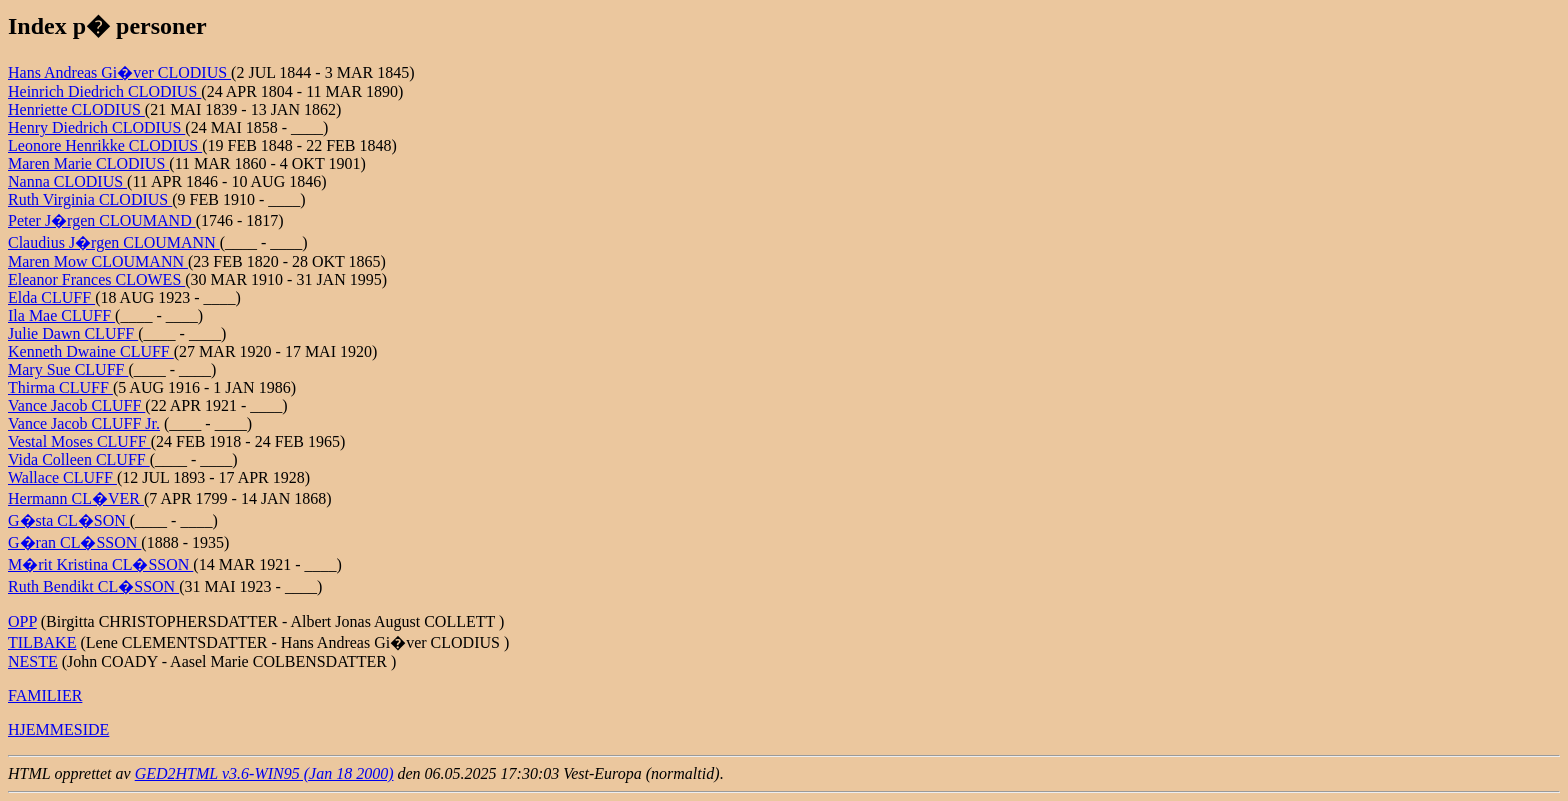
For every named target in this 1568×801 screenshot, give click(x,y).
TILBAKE (42, 642)
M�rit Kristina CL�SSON (100, 564)
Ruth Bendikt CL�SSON (93, 586)
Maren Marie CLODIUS (88, 163)
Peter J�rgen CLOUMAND (102, 220)
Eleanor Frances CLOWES (96, 279)
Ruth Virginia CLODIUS (90, 199)
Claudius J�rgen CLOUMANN (114, 242)
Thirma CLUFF (60, 387)
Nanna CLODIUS (67, 181)
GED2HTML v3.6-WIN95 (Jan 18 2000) (264, 773)
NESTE (33, 661)
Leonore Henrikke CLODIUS (105, 145)
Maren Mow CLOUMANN (98, 261)
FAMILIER (45, 695)
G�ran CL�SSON (74, 542)
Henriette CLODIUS (76, 109)
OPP (22, 621)
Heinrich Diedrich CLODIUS (104, 91)
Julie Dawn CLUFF (73, 333)
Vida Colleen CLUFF (79, 459)
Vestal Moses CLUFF (79, 441)
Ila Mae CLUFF (61, 315)
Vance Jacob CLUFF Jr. (84, 423)
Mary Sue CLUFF (68, 369)
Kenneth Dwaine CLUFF (91, 351)
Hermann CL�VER (76, 498)
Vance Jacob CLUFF (76, 405)
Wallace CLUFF (62, 477)
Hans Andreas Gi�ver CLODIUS (119, 72)
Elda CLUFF (51, 297)
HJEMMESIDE (58, 729)
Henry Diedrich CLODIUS (96, 127)
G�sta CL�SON (69, 520)
